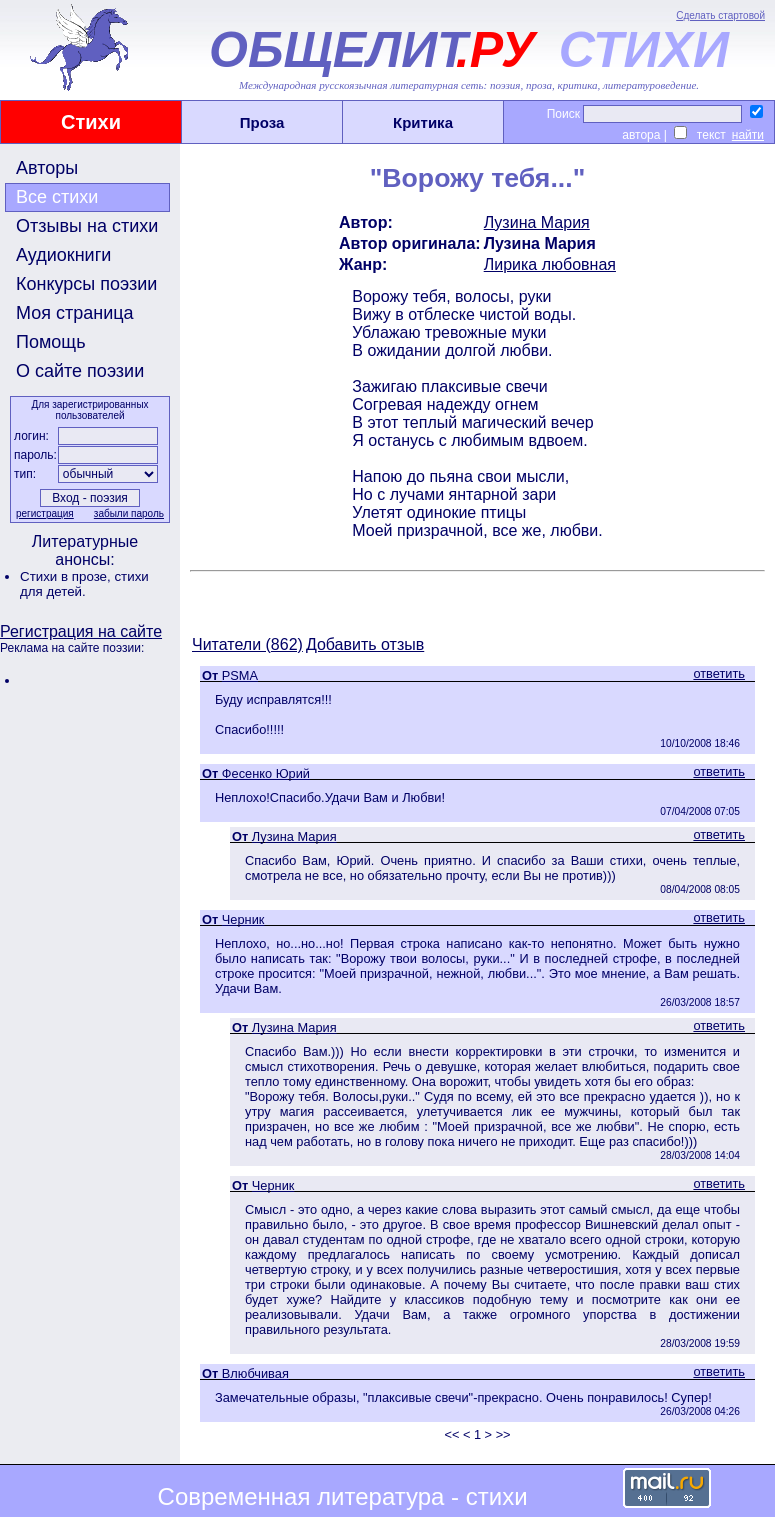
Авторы (47, 168)
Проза (262, 122)
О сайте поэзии (80, 371)
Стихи (91, 122)
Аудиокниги (63, 255)
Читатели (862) (247, 644)
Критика (423, 122)
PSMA (240, 675)
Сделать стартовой (720, 15)
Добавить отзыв (365, 644)
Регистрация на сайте (81, 631)
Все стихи (57, 197)
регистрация (45, 513)
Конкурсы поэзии (86, 284)
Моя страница (75, 313)
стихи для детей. (84, 584)
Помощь (51, 342)
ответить (719, 673)
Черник (243, 919)
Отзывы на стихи (87, 226)
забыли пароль (129, 513)
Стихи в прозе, (67, 576)
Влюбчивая (255, 1373)
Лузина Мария (537, 222)
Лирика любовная (550, 264)
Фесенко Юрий (266, 773)
